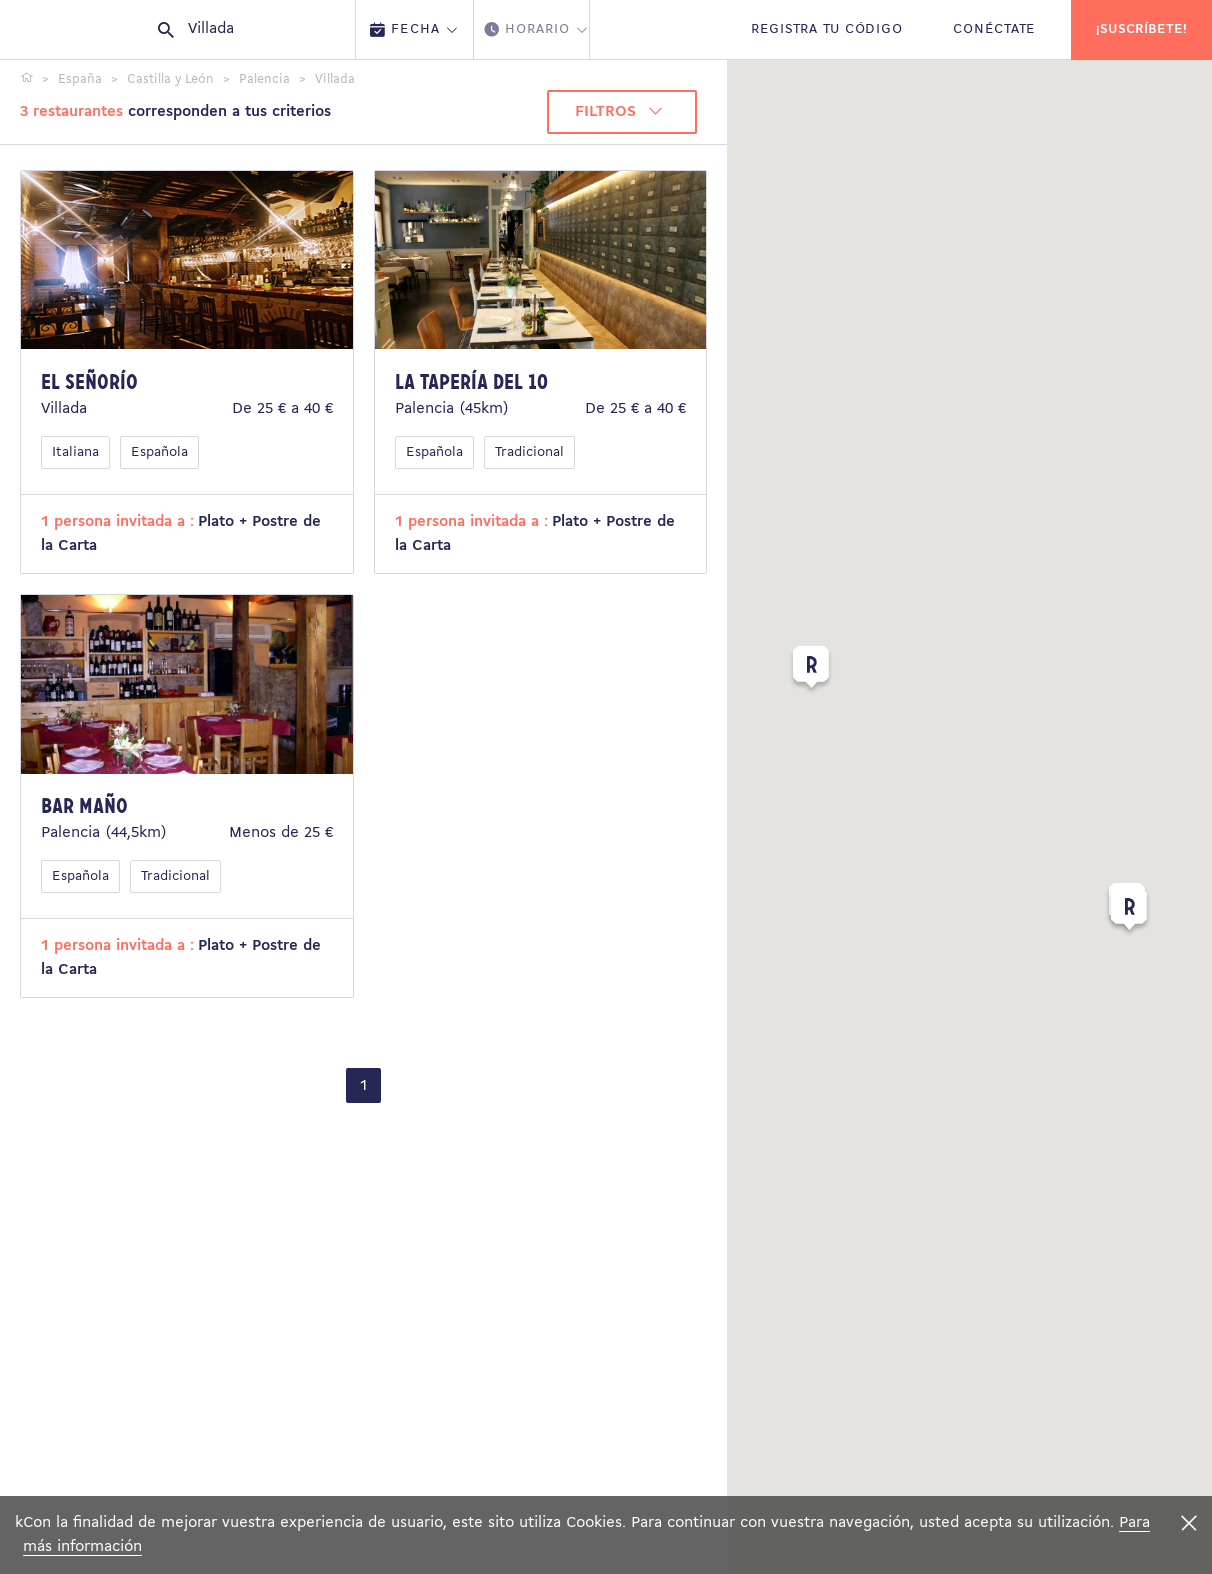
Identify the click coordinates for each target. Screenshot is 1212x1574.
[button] (811, 671)
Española (159, 452)
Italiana (75, 452)
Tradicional (529, 452)
